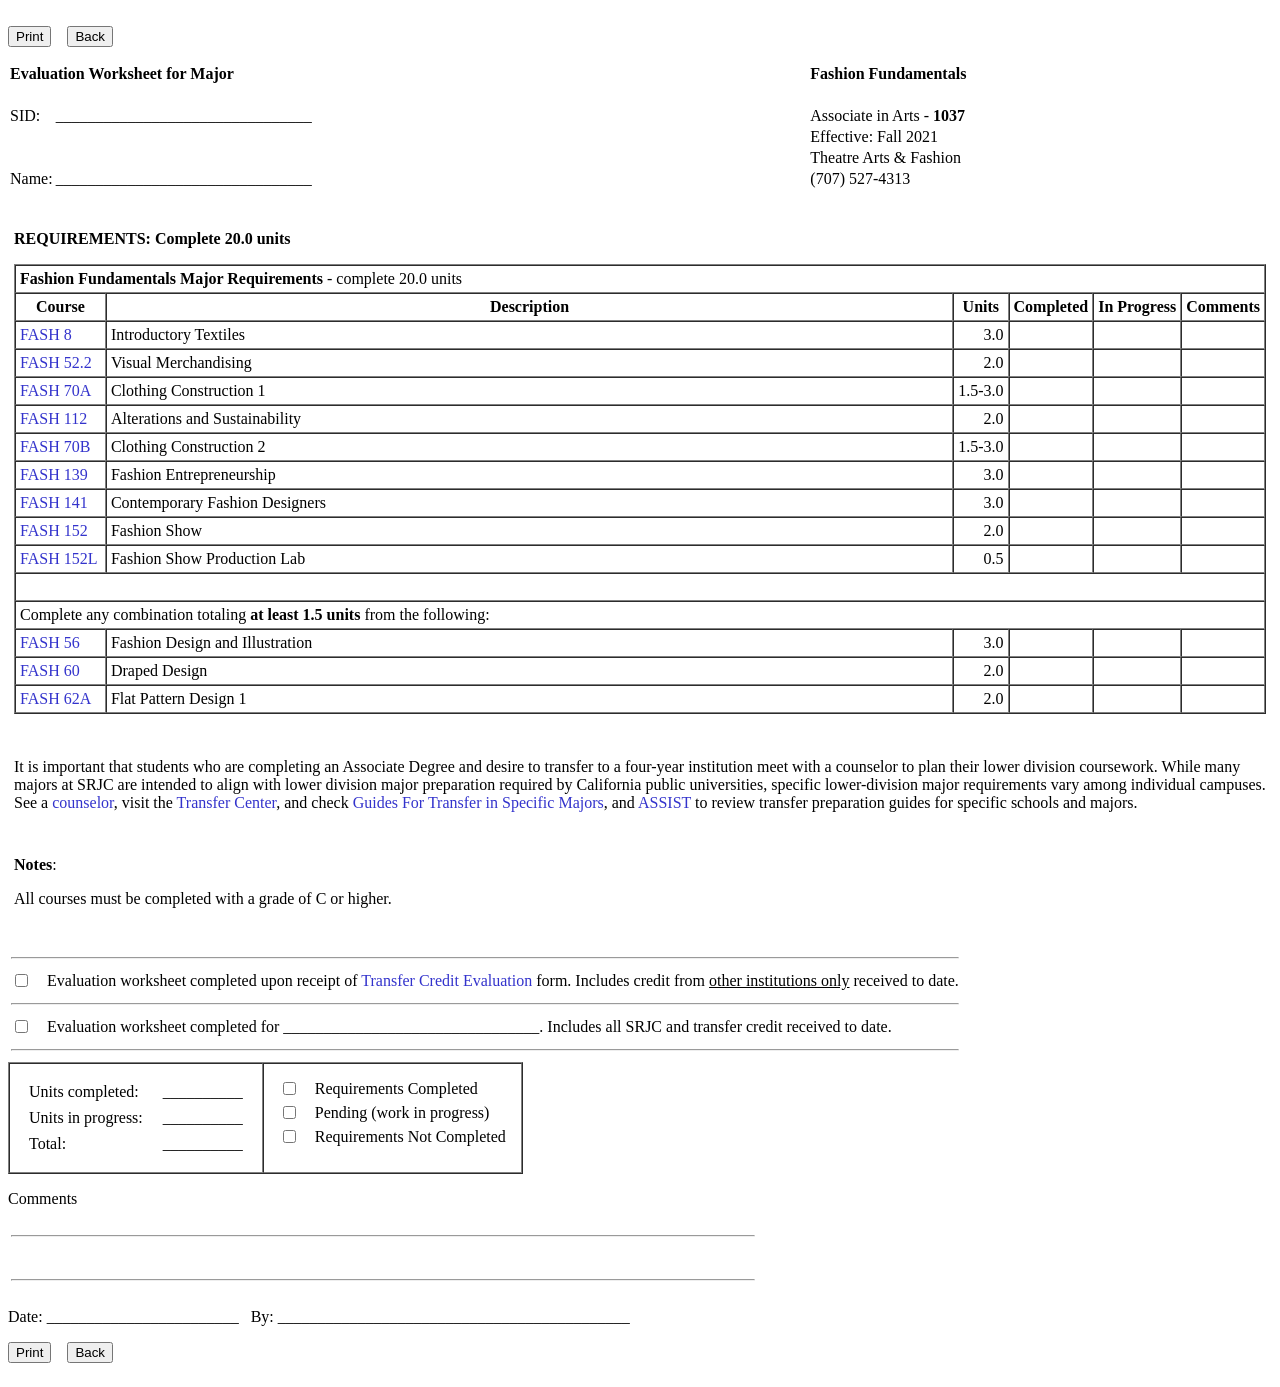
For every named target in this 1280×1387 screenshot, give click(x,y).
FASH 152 (54, 530)
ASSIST (664, 802)
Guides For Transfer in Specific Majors (478, 802)
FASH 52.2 (56, 362)
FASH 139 (54, 474)
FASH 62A (55, 698)
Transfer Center (227, 802)
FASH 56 (50, 642)
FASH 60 (50, 670)
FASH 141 (54, 502)
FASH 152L (58, 558)
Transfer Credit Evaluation (446, 980)
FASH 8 (46, 334)
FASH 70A (55, 390)
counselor (83, 802)
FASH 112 (53, 418)
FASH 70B (55, 446)
